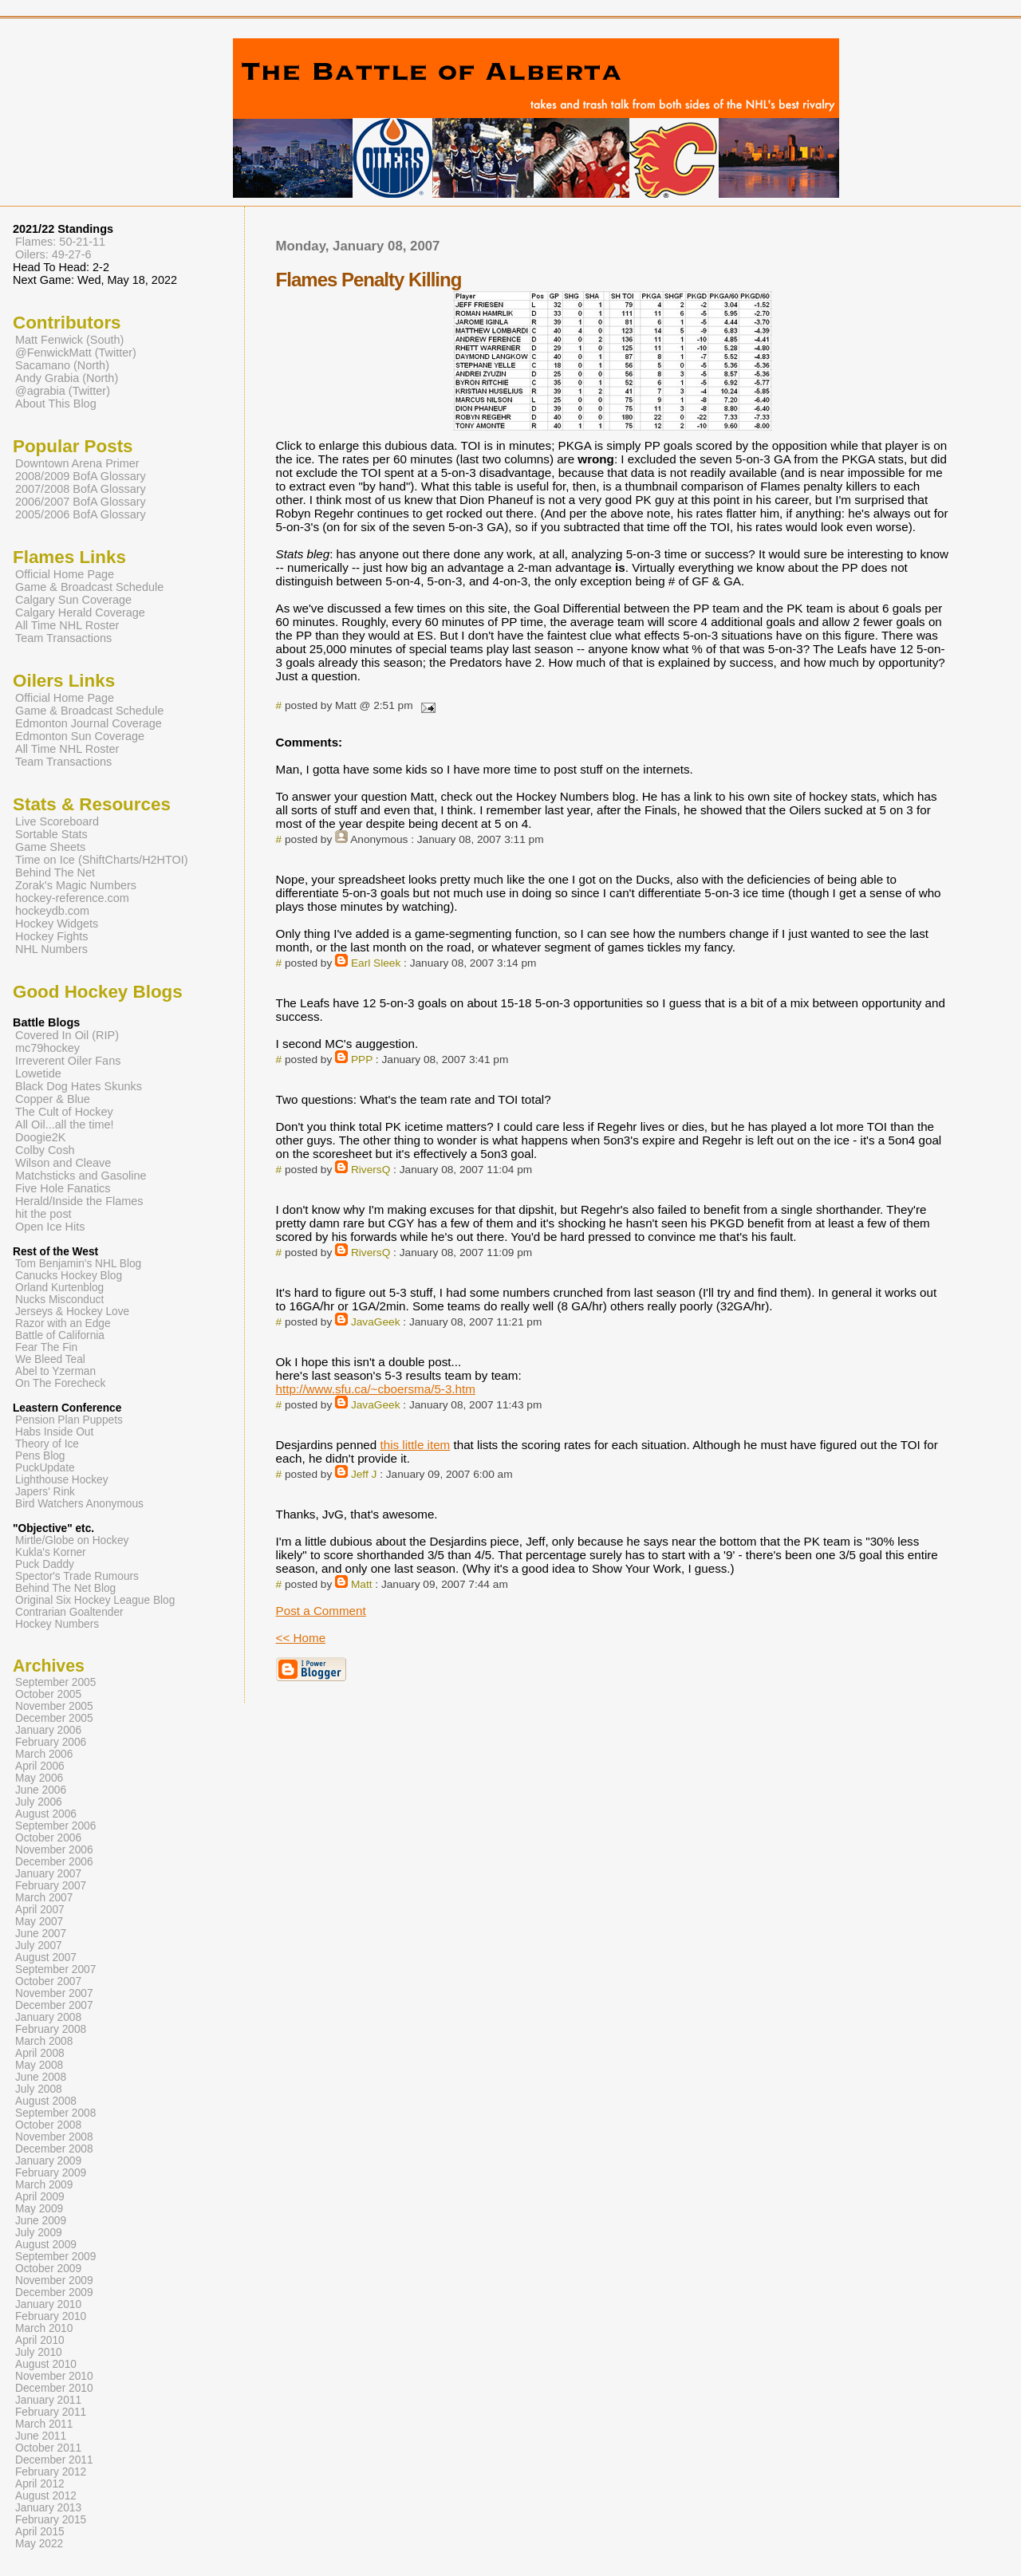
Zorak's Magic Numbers (75, 885)
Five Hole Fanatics (63, 1188)
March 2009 (44, 2185)
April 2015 (40, 2532)
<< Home (300, 1637)
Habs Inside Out (54, 1432)
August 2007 (46, 1958)
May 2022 (39, 2544)
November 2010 (54, 2376)
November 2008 (54, 2137)
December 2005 (54, 1718)
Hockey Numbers (57, 1624)
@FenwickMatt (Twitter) (75, 352)
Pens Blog (40, 1456)
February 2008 (50, 2029)
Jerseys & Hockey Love (72, 1312)
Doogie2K (40, 1137)
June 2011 (40, 2436)
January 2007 (48, 1874)
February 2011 (50, 2412)
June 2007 (40, 1934)
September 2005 (55, 1682)
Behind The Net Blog (65, 1588)
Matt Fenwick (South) (69, 339)
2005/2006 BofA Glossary (80, 514)
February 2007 (50, 1886)
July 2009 (38, 2233)
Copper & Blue (52, 1099)
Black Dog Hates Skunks (78, 1086)
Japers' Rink (45, 1492)
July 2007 (38, 1946)
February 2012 (50, 2472)
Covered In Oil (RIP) (67, 1035)
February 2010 (50, 2316)
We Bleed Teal (50, 1359)
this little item (415, 1444)
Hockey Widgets (56, 923)
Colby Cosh (45, 1150)
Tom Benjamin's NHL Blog (78, 1264)
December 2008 (54, 2149)
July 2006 (38, 1802)
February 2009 (50, 2173)
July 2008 (38, 2089)
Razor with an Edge (63, 1323)
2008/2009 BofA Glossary (80, 476)
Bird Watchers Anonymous (79, 1504)
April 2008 (40, 2053)
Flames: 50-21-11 (60, 241)
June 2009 (40, 2221)
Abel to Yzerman (55, 1371)
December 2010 (54, 2388)
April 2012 (40, 2484)
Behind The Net (55, 872)
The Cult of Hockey (64, 1111)
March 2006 (44, 1754)
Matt (362, 1584)
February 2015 (50, 2520)
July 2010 (38, 2352)
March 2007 (44, 1898)
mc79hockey (47, 1048)
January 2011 (48, 2400)
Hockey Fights (51, 936)
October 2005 (48, 1694)
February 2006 (50, 1742)
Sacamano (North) (62, 365)
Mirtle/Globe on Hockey (71, 1540)
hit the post (43, 1213)
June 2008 (40, 2077)
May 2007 (39, 1922)
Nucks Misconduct (59, 1300)
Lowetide (38, 1073)
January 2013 (48, 2508)
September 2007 (55, 1969)
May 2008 (39, 2065)
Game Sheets (50, 847)
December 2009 (54, 2292)
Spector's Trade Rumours (77, 1576)
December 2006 (54, 1862)
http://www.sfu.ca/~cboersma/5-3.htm (375, 1389)
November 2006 (54, 1850)
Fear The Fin (46, 1347)
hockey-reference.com (72, 898)
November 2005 (54, 1706)
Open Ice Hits (50, 1226)
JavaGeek (375, 1322)
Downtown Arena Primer (77, 463)
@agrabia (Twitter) (62, 390)
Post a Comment (321, 1610)
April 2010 (40, 2340)
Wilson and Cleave (63, 1162)
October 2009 (48, 2269)
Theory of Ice (47, 1444)
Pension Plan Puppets (69, 1420)
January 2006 (48, 1730)
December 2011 (54, 2460)
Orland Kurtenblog (59, 1288)
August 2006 (46, 1814)
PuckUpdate (45, 1468)
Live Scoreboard (57, 821)
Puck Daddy (44, 1564)
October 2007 (48, 1981)
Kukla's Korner (50, 1552)
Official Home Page (64, 574)
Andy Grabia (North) (66, 378)
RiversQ (370, 1170)
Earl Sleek (375, 963)
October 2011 (48, 2448)
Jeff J (363, 1474)
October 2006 (48, 1838)
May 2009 (39, 2209)
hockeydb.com (52, 910)
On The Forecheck (60, 1383)
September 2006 (55, 1826)
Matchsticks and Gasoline (81, 1175)
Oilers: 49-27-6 (53, 254)
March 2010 (44, 2328)
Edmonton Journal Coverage (88, 723)
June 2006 (40, 1790)
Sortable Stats (51, 834)
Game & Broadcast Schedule (89, 587)
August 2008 (46, 2101)
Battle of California (59, 1335)
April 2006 (40, 1766)
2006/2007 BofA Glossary (80, 501)
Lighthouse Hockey (61, 1480)
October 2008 (48, 2125)
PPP (362, 1059)
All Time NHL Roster (67, 625)
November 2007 (54, 1993)
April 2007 (40, 1910)
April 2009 (40, 2197)
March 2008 (44, 2041)
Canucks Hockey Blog (68, 1276)
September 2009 (55, 2257)
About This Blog (56, 403)
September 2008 (55, 2113)
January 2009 (48, 2161)
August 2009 (46, 2245)
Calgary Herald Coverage (80, 612)
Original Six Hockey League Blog (95, 1600)
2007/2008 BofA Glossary (80, 489)
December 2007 (54, 2005)
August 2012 (46, 2496)
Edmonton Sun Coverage (79, 736)
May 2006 (39, 1778)
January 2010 (48, 2304)
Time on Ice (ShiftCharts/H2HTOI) (101, 859)
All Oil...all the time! (64, 1124)
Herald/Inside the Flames (79, 1201)
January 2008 (48, 2017)
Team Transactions (63, 638)
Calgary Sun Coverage (73, 599)
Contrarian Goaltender (69, 1612)
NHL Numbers (51, 949)
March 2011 (44, 2424)
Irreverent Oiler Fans (67, 1060)
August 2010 (46, 2364)
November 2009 (54, 2280)
